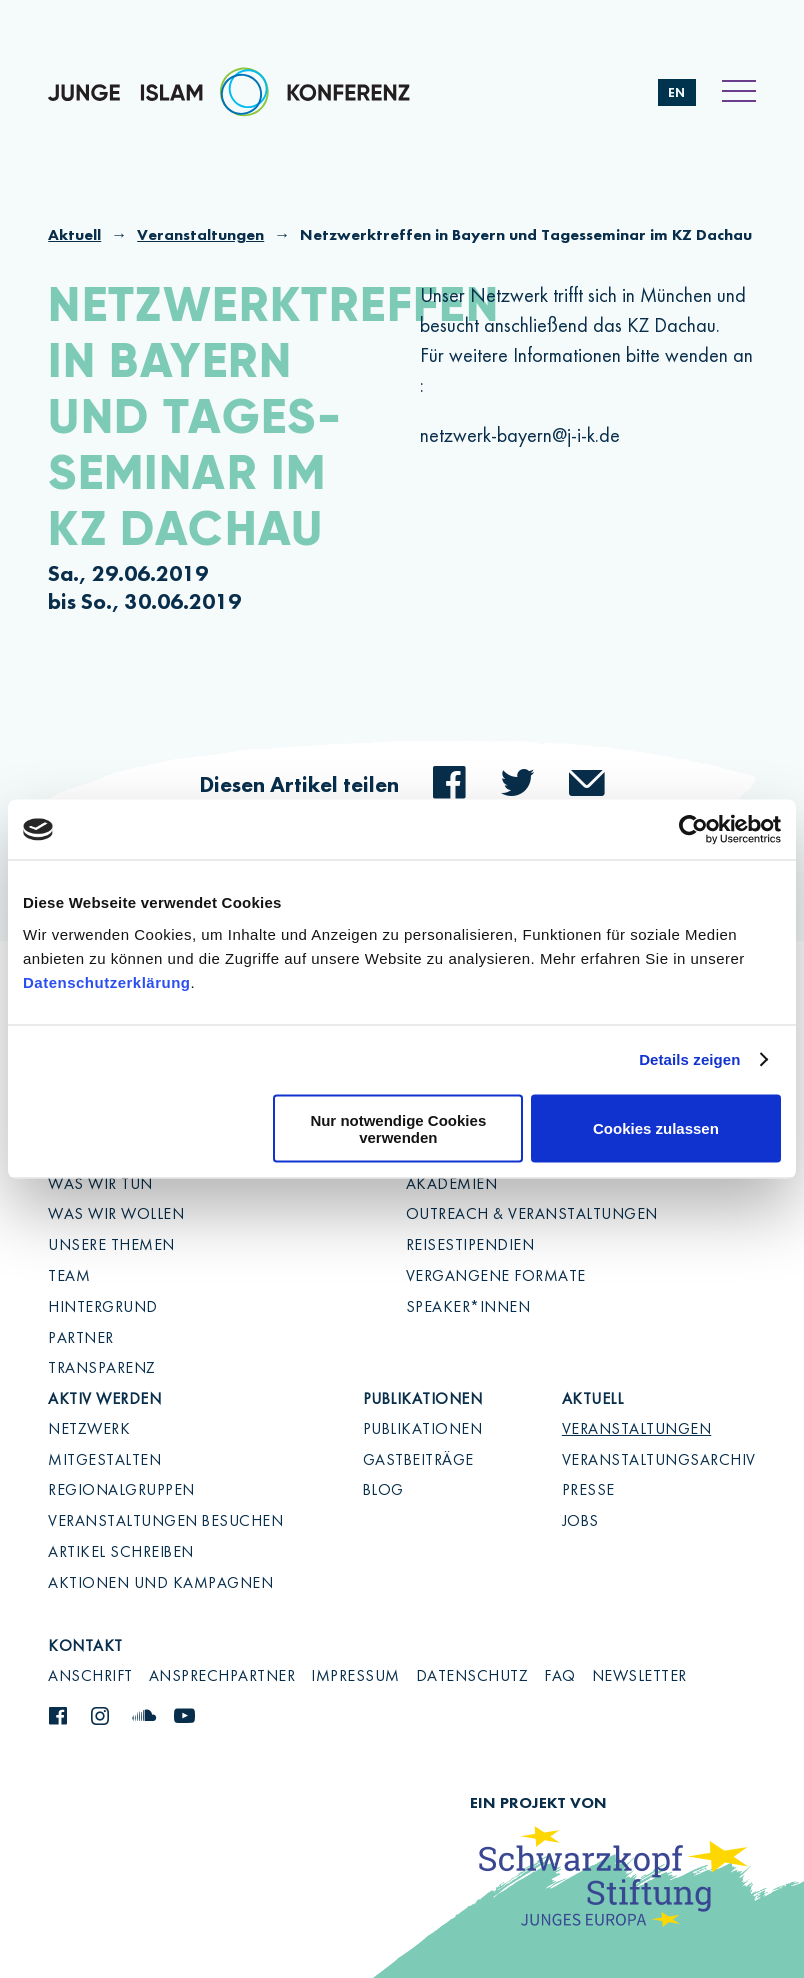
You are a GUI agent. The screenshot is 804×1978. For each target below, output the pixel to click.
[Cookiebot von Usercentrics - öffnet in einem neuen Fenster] (693, 830)
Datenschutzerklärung (107, 981)
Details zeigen (689, 1059)
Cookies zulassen (656, 1128)
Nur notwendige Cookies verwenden (398, 1128)
